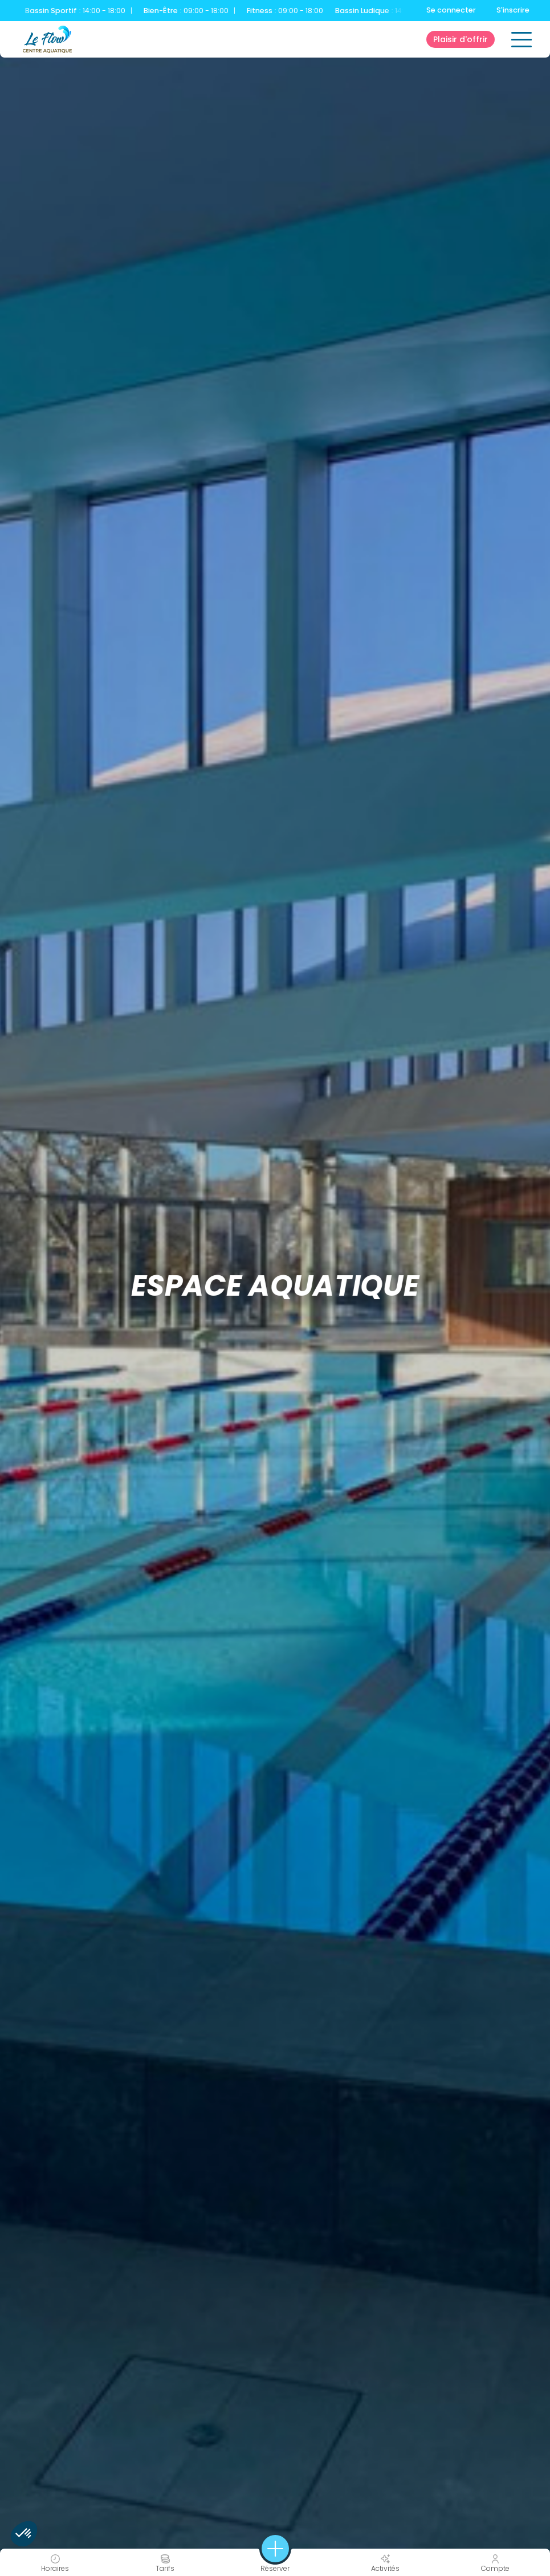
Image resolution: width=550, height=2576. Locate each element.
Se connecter (451, 10)
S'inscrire (512, 10)
